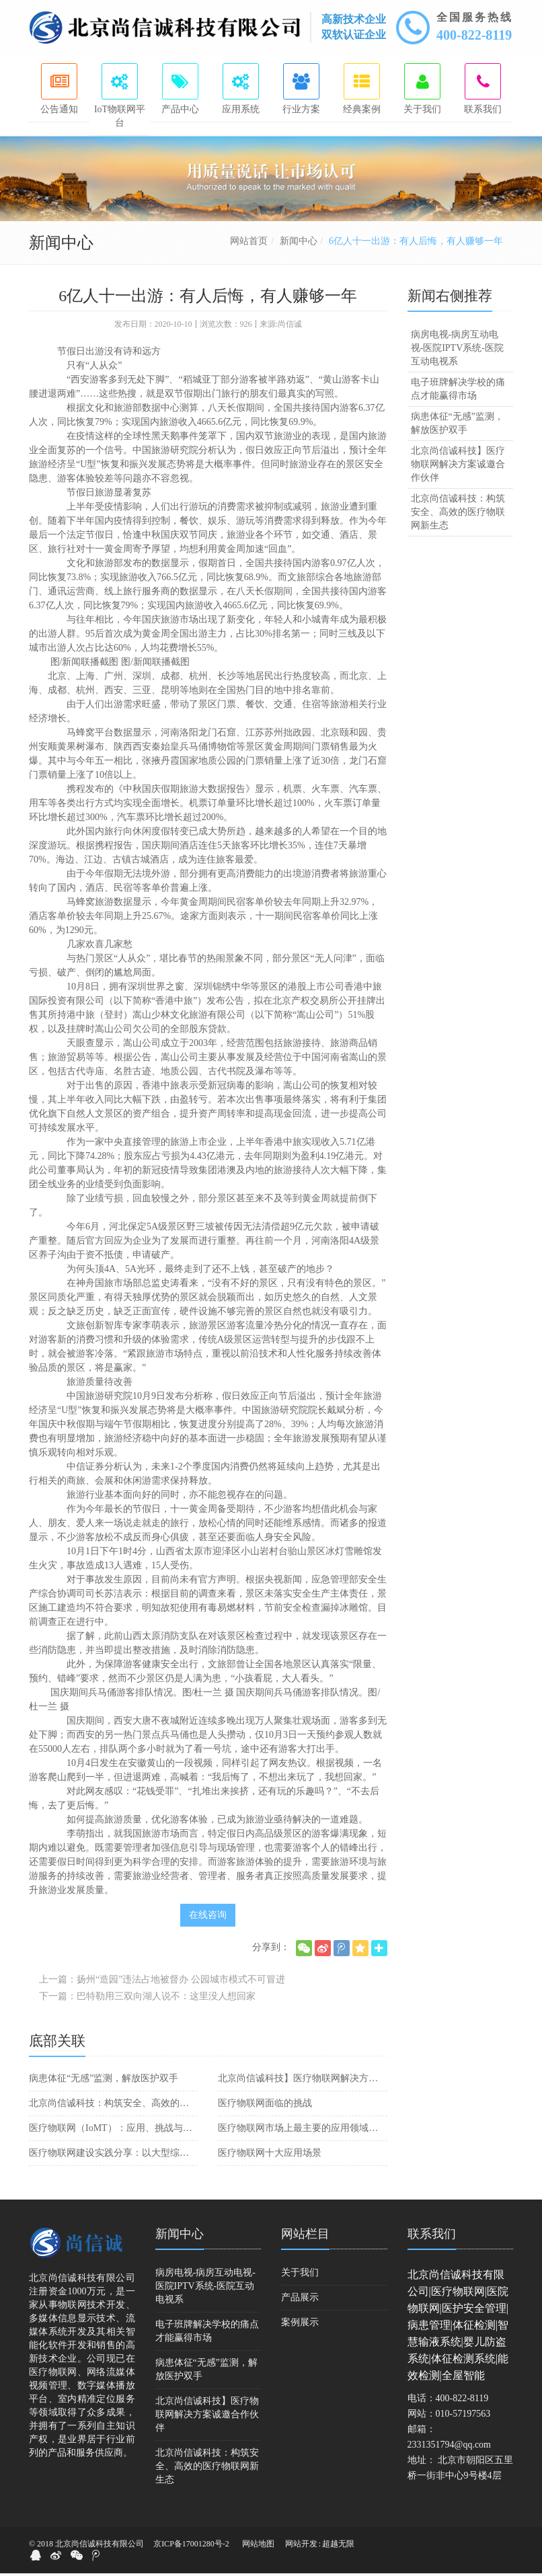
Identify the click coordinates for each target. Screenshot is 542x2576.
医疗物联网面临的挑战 (265, 2106)
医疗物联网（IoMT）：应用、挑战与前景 (113, 2131)
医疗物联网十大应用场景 (269, 2155)
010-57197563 (463, 2416)
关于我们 (300, 2275)
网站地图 (258, 2546)
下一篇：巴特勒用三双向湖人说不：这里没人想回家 (147, 1999)
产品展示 (300, 2300)
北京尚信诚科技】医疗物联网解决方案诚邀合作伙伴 (302, 2081)
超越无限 (338, 2546)
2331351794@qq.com (450, 2447)
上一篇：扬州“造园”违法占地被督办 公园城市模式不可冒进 (162, 1982)
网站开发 (301, 2546)
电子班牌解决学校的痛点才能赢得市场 (458, 391)
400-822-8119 (474, 35)
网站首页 (249, 244)
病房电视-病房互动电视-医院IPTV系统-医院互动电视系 (457, 350)
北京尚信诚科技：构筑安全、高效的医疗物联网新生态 (113, 2106)
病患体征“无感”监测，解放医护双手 (103, 2081)
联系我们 (432, 2236)
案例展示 (300, 2325)
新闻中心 (298, 244)
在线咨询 (208, 1918)
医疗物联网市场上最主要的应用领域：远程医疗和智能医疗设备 (302, 2131)
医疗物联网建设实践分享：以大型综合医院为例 (113, 2155)
